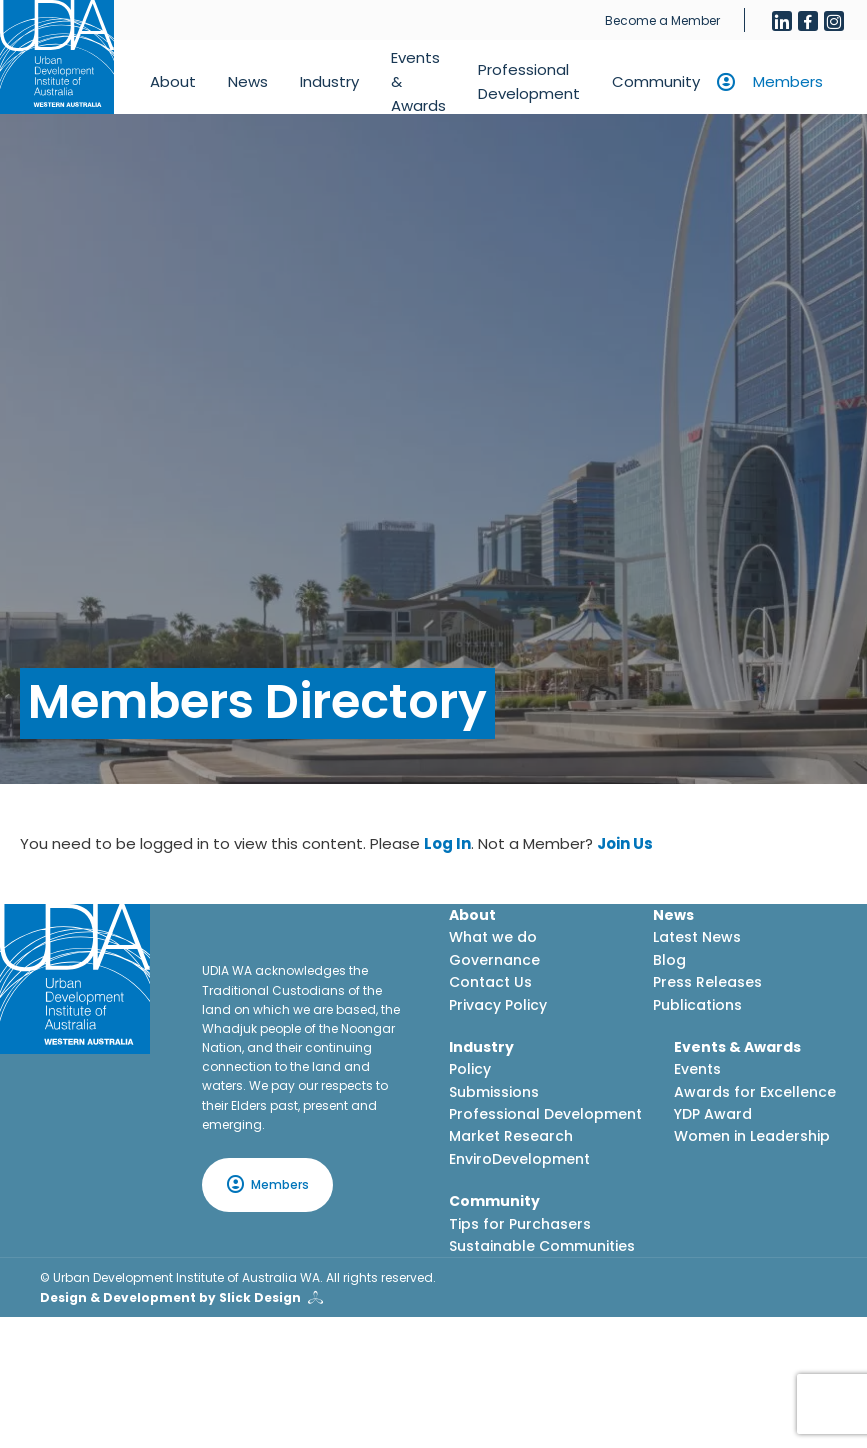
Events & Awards (418, 81)
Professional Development (529, 81)
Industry (329, 81)
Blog (669, 960)
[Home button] (57, 57)
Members (788, 81)
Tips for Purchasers (520, 1224)
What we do (493, 937)
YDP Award (713, 1114)
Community (656, 81)
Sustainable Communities (542, 1246)
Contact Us (490, 982)
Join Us (625, 843)
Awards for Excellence (755, 1092)
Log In (447, 843)
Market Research (511, 1136)
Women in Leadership (752, 1136)
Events (697, 1069)
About (173, 81)
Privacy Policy (498, 1005)
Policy (470, 1069)
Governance (494, 960)
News (248, 81)
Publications (697, 1005)
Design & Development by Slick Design (170, 1297)
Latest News (697, 937)
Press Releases (707, 982)
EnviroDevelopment (519, 1159)
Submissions (494, 1092)
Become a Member (662, 20)
